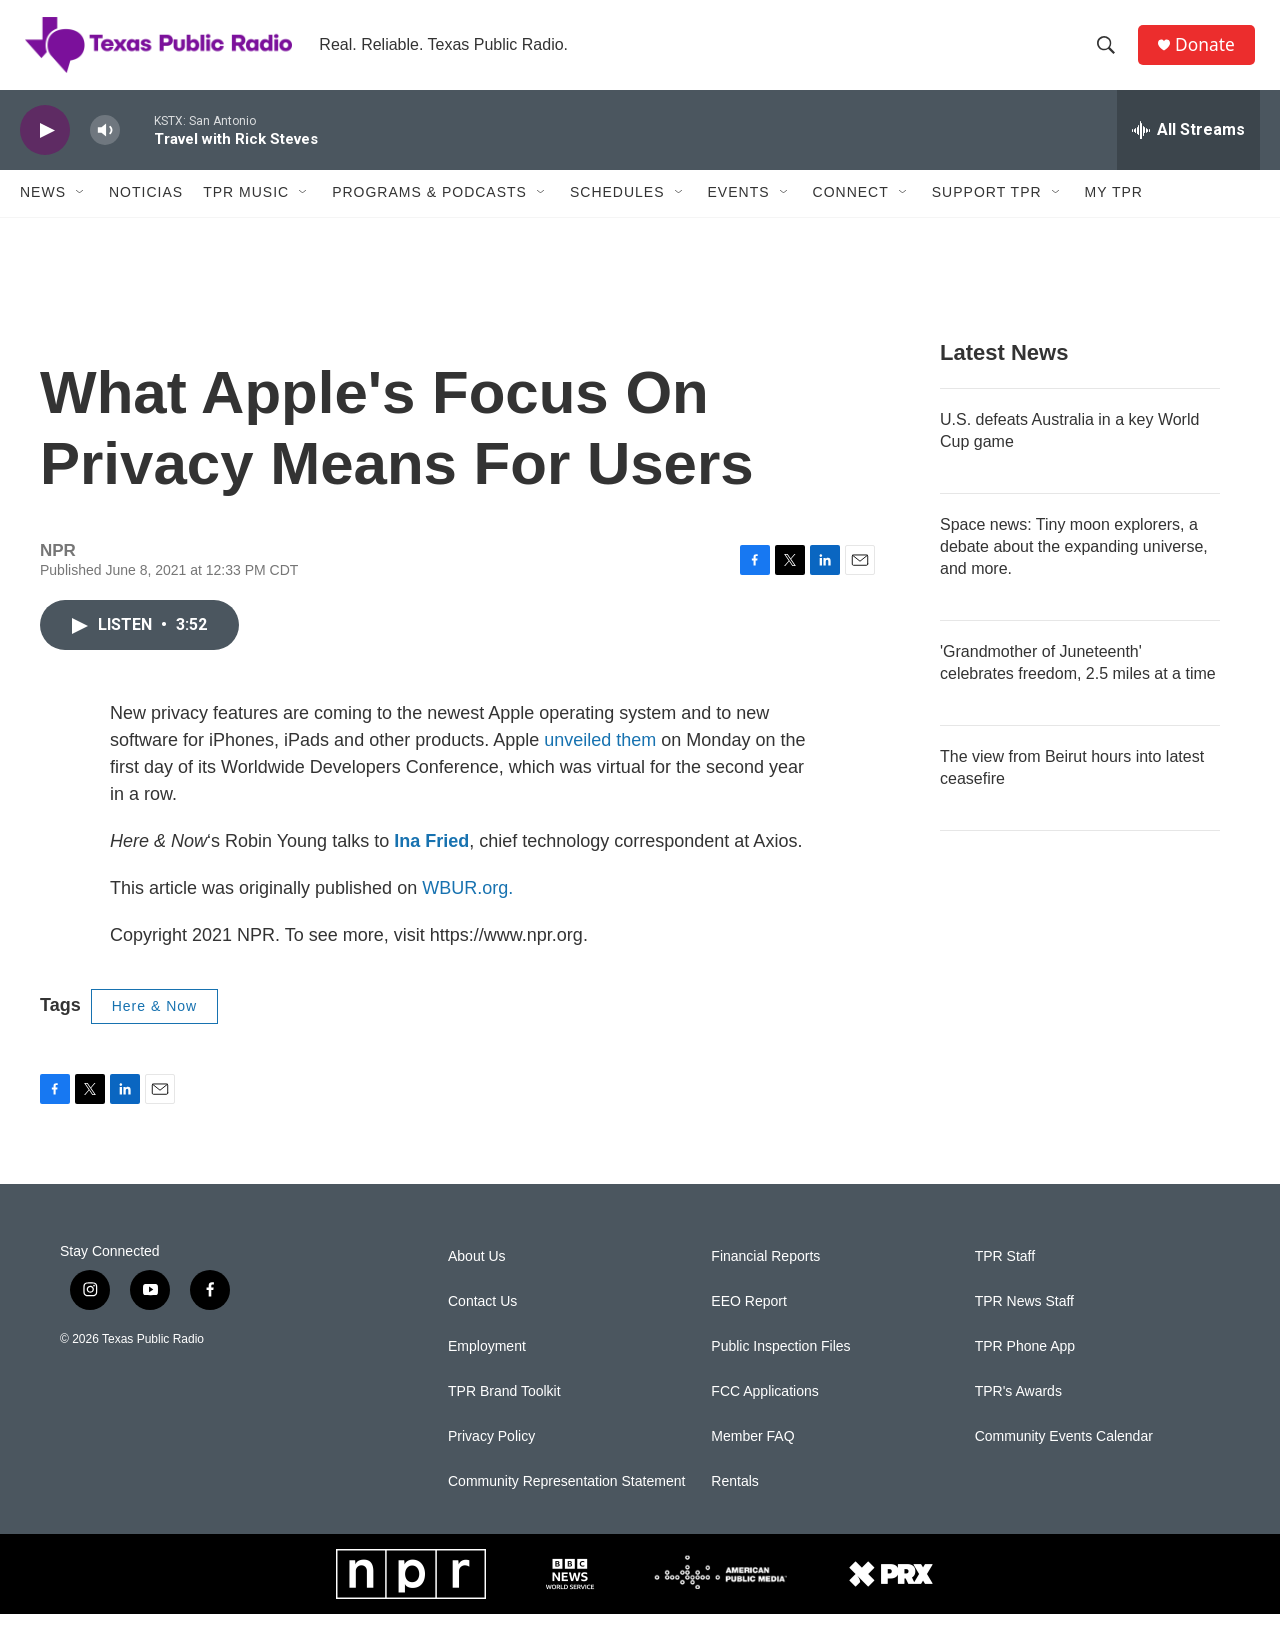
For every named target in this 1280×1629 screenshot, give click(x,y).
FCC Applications (764, 1406)
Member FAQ (752, 1451)
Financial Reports (765, 1271)
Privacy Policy (491, 1451)
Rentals (734, 1496)
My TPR (1114, 208)
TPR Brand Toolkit (504, 1406)
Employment (487, 1361)
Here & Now (154, 1021)
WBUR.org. (467, 903)
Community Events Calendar (1064, 1451)
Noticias (146, 208)
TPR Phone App (1025, 1361)
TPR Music (246, 208)
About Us (477, 1271)
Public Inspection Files (780, 1361)
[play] (45, 145)
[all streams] (1188, 145)
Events (739, 208)
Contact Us (482, 1316)
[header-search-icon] (1109, 53)
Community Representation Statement (566, 1496)
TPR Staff (1005, 1271)
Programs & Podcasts (429, 208)
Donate (1209, 52)
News (43, 208)
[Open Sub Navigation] (81, 208)
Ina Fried (431, 856)
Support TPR (987, 208)
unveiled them (600, 755)
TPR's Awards (1018, 1406)
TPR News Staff (1024, 1316)
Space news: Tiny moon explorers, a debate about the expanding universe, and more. (1074, 561)
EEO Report (748, 1316)
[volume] (105, 145)
